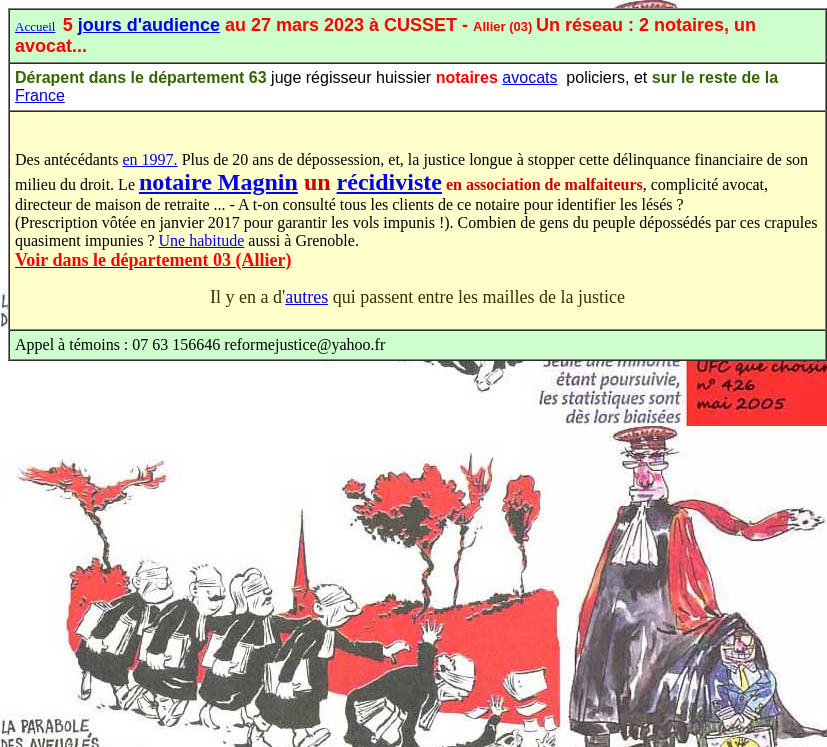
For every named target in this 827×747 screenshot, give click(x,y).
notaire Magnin (218, 182)
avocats (529, 77)
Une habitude (202, 240)
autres (306, 297)
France (40, 95)
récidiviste (389, 182)
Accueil (35, 26)
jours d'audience (149, 25)
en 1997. (150, 159)
